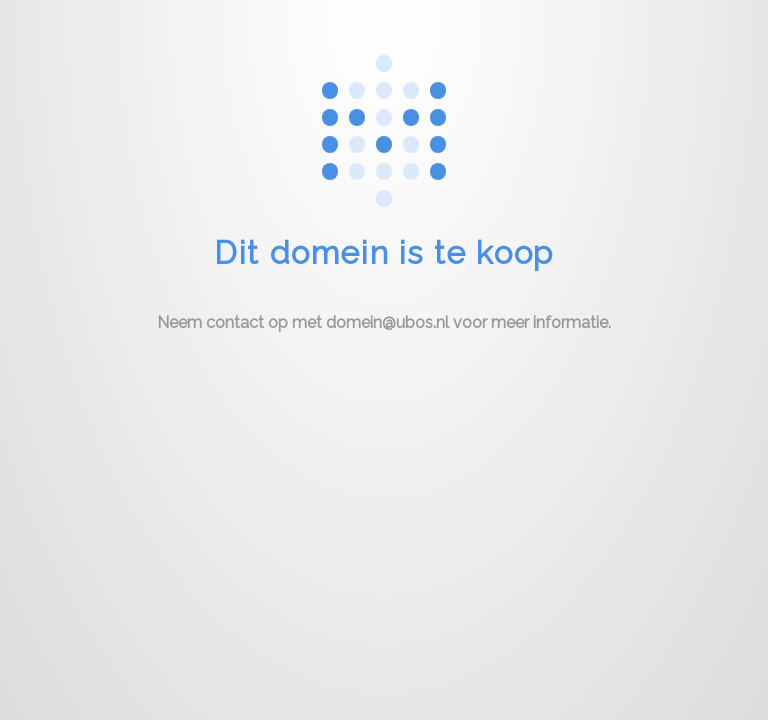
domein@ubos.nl (387, 322)
